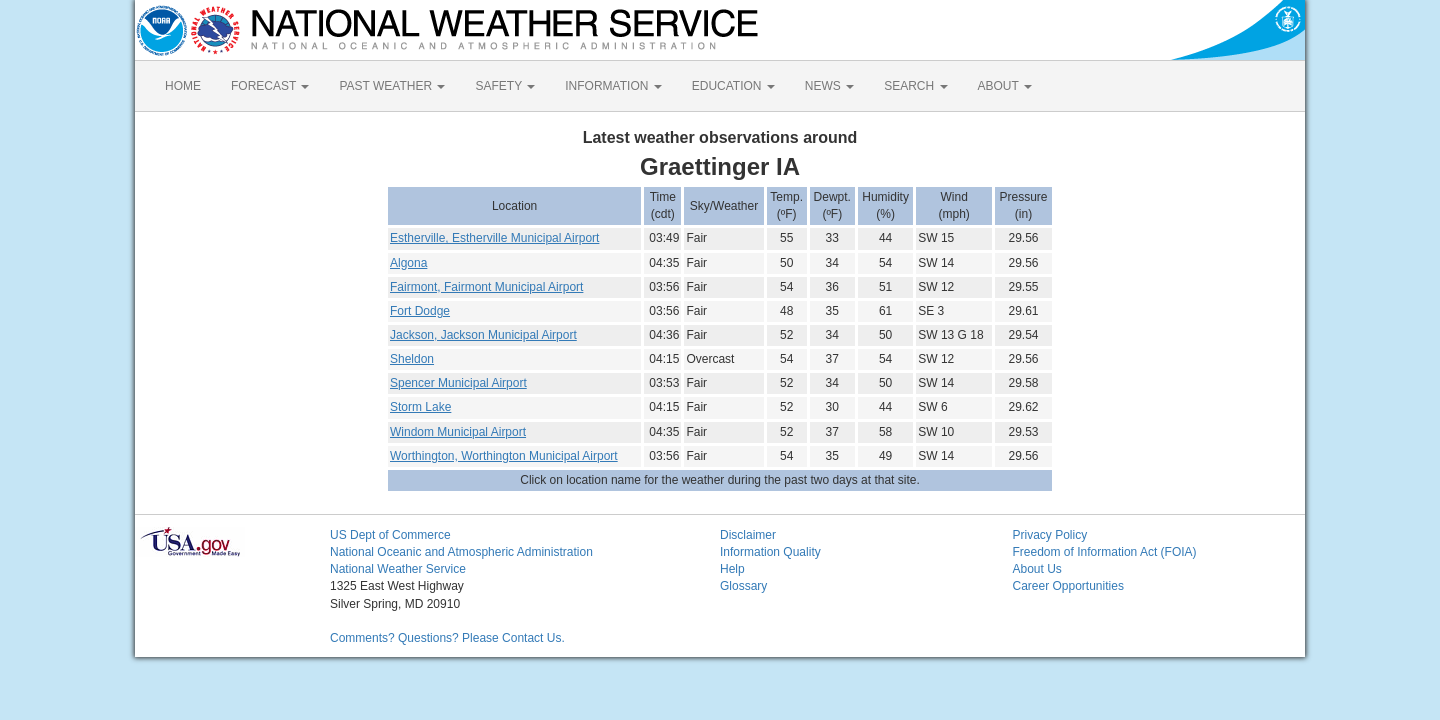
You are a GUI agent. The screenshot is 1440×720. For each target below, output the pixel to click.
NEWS (829, 86)
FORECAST (270, 86)
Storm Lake (420, 407)
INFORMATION (613, 86)
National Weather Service (398, 569)
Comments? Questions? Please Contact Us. (447, 638)
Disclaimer (748, 535)
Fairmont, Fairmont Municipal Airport (486, 287)
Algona (408, 263)
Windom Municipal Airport (458, 432)
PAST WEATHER (392, 86)
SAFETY (505, 86)
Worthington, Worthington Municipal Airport (504, 456)
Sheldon (412, 359)
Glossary (743, 586)
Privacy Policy (1050, 535)
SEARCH (915, 86)
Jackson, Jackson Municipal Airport (483, 335)
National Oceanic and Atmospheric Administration (461, 552)
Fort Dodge (420, 311)
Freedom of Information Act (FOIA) (1105, 552)
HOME (183, 86)
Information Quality (770, 552)
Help (732, 569)
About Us (1037, 569)
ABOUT (1005, 86)
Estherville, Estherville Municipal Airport (494, 238)
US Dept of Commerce (390, 535)
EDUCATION (733, 86)
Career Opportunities (1068, 586)
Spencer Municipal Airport (458, 383)
